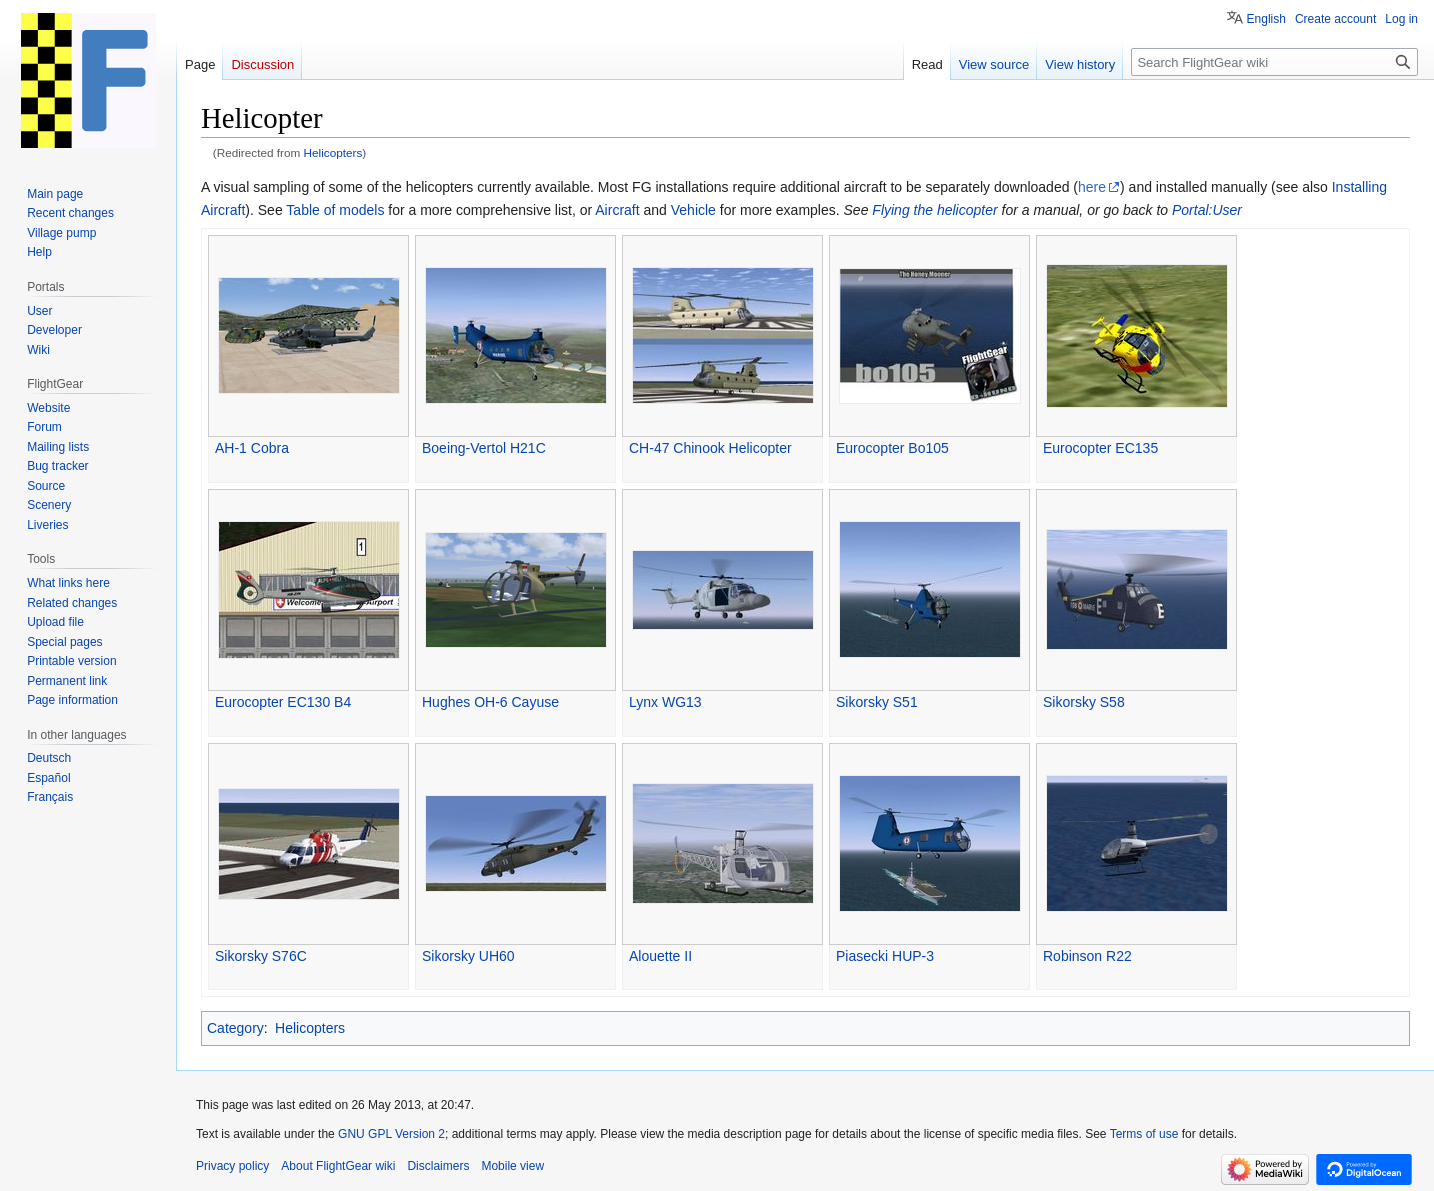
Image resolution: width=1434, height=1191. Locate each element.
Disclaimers (438, 1166)
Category (235, 1028)
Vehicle (693, 210)
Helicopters (333, 152)
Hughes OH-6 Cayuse (490, 702)
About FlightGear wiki (338, 1166)
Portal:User (1207, 210)
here (1092, 187)
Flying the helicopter (934, 210)
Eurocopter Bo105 (892, 448)
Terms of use (1144, 1134)
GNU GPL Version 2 (391, 1134)
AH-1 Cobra (252, 448)
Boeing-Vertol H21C (484, 448)
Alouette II (660, 956)
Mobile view (512, 1166)
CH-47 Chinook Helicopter (710, 448)
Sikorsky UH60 (468, 956)
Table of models (335, 210)
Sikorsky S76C (261, 956)
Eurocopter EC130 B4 (283, 702)
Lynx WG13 (665, 702)
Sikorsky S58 (1084, 702)
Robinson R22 (1087, 956)
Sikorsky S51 (877, 702)
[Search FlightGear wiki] (1274, 62)
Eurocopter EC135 (1100, 448)
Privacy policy (232, 1166)
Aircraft (617, 210)
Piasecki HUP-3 (885, 956)
